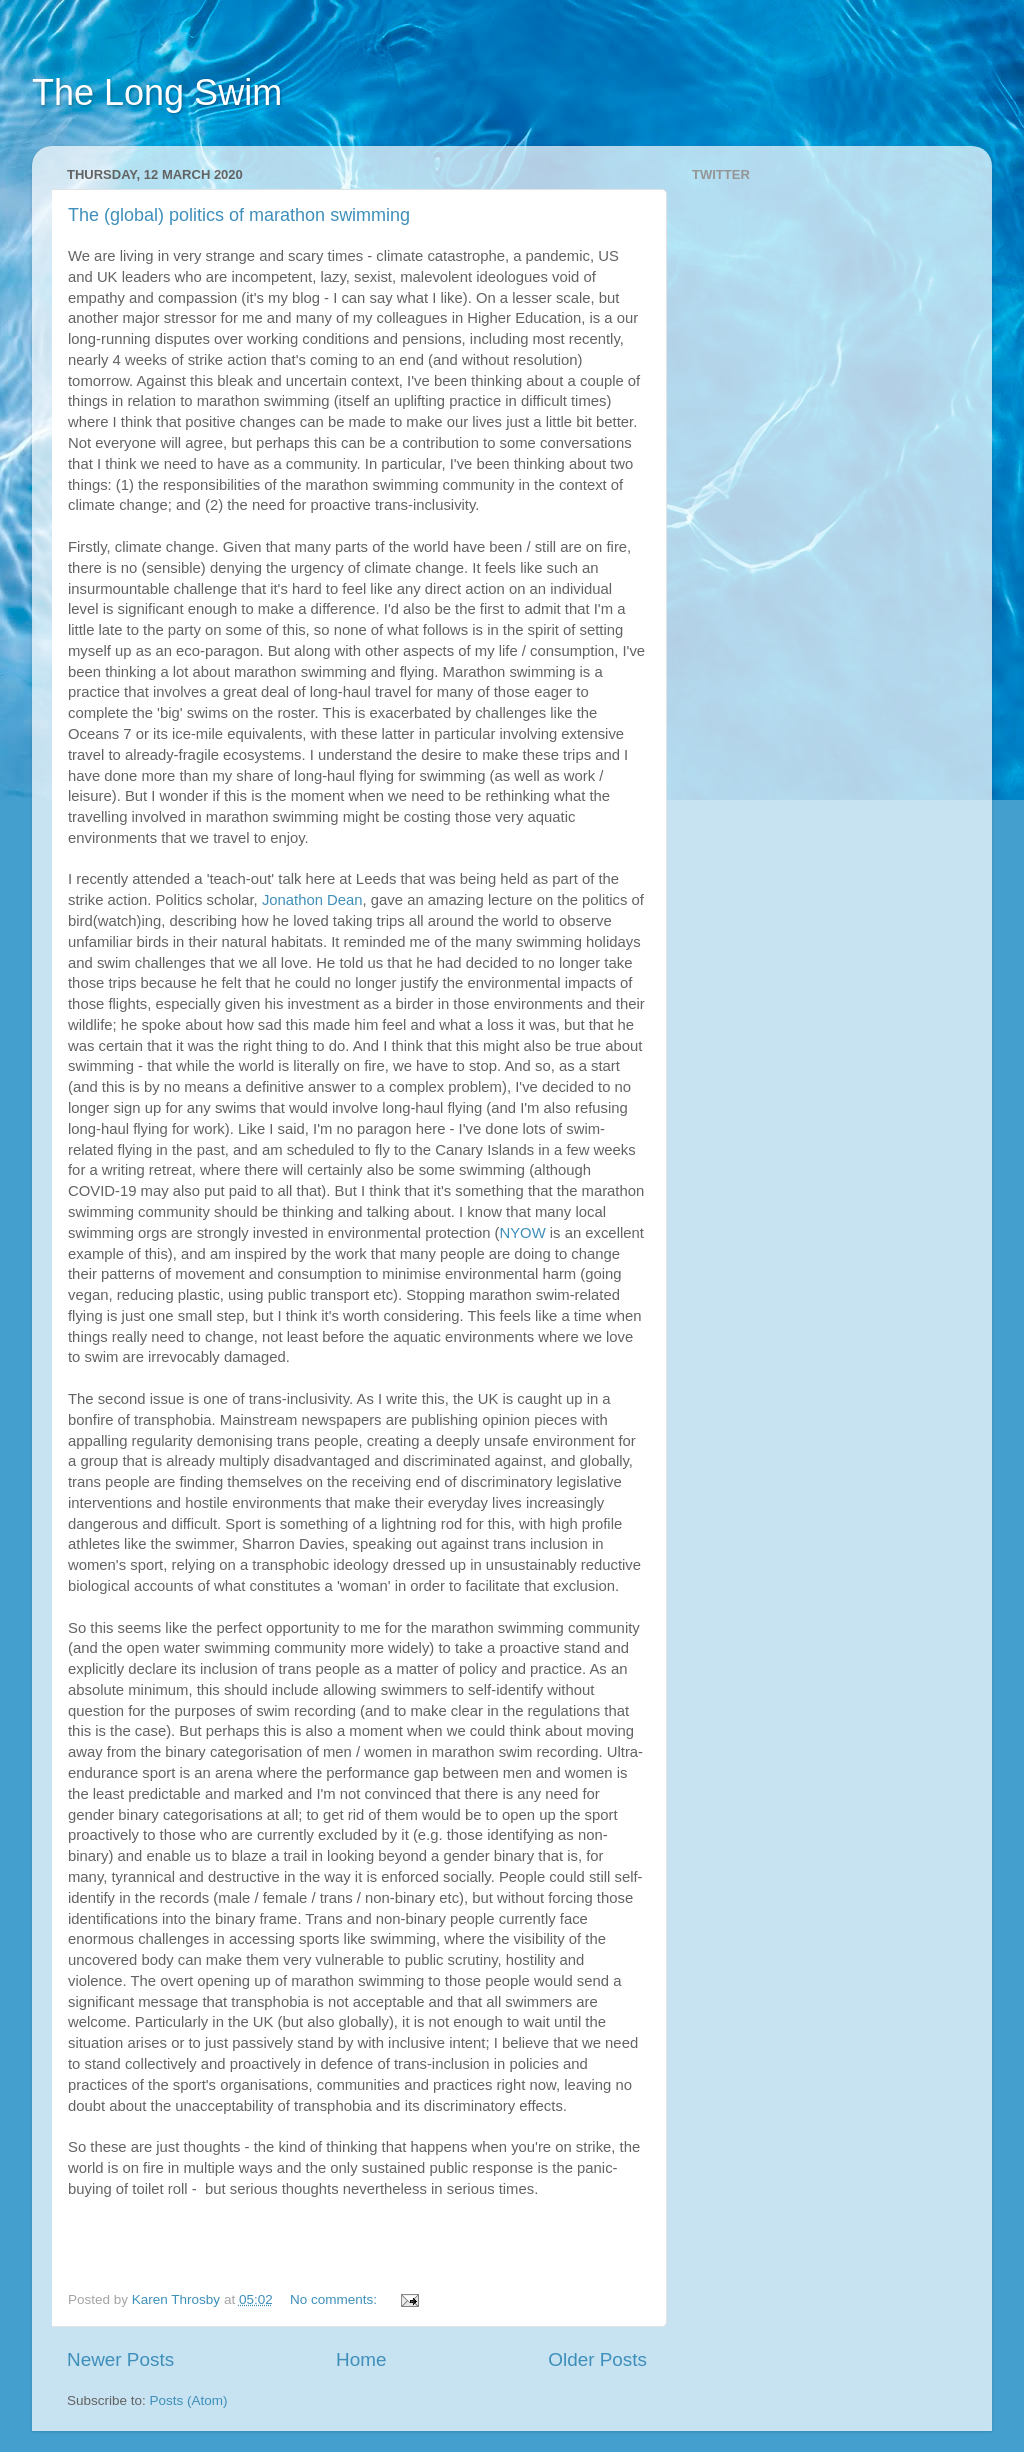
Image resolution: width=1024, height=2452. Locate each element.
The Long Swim (157, 92)
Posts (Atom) (189, 2400)
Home (361, 2359)
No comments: (335, 2299)
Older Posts (597, 2359)
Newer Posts (120, 2359)
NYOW (522, 1233)
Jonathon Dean (312, 900)
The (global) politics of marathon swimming (239, 215)
